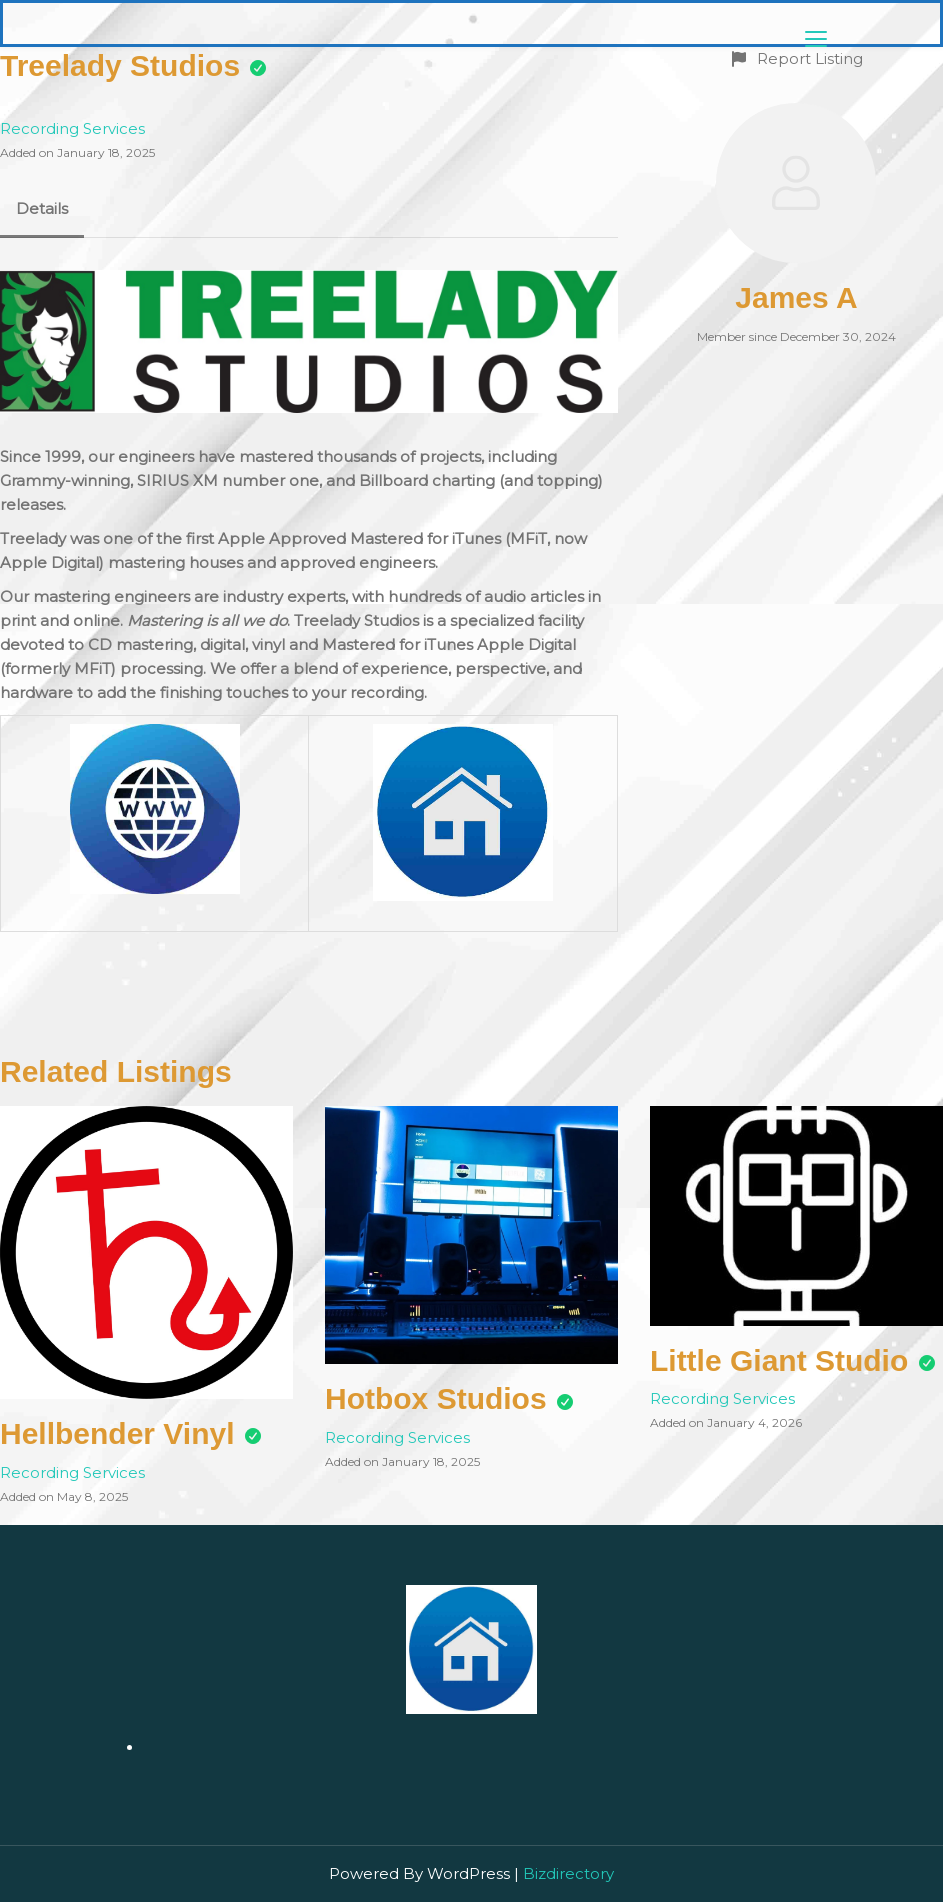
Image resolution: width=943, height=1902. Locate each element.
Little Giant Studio (779, 1360)
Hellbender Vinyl (117, 1433)
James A (796, 297)
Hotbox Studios (436, 1398)
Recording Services (72, 128)
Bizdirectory (568, 1873)
